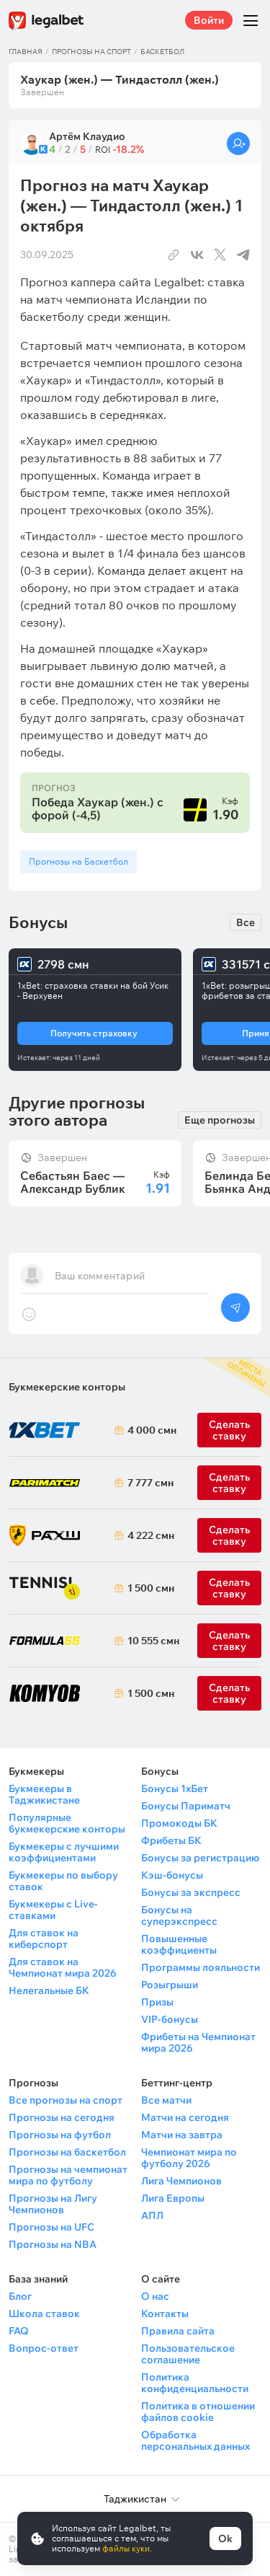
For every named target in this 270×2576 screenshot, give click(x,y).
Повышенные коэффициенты (179, 1944)
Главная (25, 51)
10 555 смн (148, 1640)
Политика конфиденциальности (194, 2382)
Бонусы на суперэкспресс (179, 1915)
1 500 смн (148, 1588)
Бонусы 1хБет (174, 1788)
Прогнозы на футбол (60, 2134)
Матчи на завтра (181, 2134)
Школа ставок (44, 2313)
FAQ (19, 2330)
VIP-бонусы (169, 2019)
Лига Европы (172, 2198)
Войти (209, 20)
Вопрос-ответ (43, 2348)
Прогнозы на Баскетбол (78, 861)
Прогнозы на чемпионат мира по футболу (68, 2175)
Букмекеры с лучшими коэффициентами (64, 1852)
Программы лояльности (200, 1967)
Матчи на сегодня (185, 2117)
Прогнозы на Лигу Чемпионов (53, 2204)
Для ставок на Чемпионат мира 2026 (63, 1967)
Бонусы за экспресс (190, 1892)
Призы (157, 2001)
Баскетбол (162, 51)
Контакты (165, 2313)
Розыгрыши (169, 1984)
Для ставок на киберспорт (43, 1938)
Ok (225, 2538)
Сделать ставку (229, 1535)
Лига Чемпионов (181, 2180)
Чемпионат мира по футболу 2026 (189, 2157)
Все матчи (166, 2100)
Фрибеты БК (171, 1840)
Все (245, 922)
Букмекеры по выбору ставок (63, 1881)
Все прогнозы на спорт (65, 2100)
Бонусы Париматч (185, 1805)
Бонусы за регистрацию (200, 1857)
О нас (155, 2296)
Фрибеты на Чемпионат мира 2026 (198, 2042)
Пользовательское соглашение (188, 2354)
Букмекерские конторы (67, 1386)
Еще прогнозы (219, 1119)
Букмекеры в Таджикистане (44, 1794)
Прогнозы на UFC (51, 2226)
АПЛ (152, 2215)
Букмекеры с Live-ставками (53, 1909)
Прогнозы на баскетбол (67, 2151)
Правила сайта (178, 2330)
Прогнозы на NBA (52, 2244)
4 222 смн (148, 1535)
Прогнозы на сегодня (61, 2117)
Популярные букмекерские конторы (67, 1823)
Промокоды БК (179, 1823)
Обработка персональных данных (195, 2440)
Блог (20, 2296)
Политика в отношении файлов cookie (198, 2411)
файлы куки (126, 2548)
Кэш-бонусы (172, 1875)
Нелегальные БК (49, 1990)
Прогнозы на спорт (91, 51)
